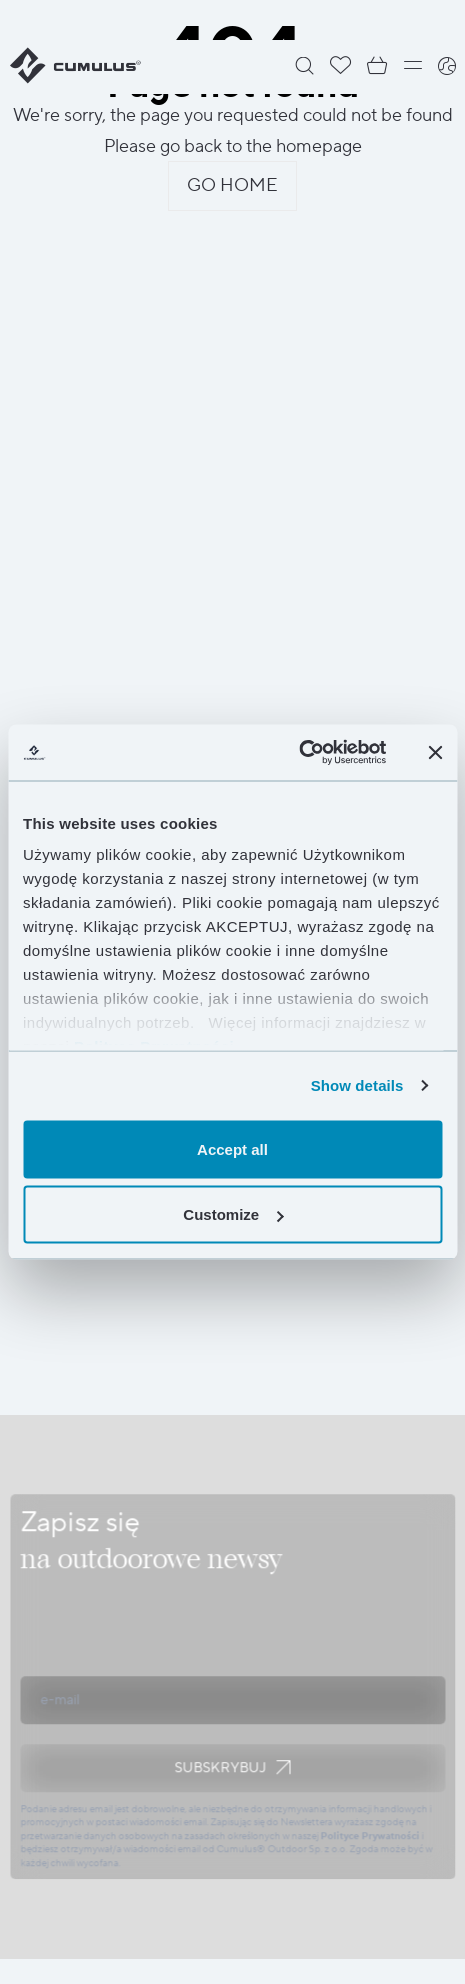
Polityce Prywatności (369, 1835)
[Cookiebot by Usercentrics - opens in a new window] (298, 753)
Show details (357, 1085)
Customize (233, 1214)
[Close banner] (435, 752)
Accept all (232, 1148)
